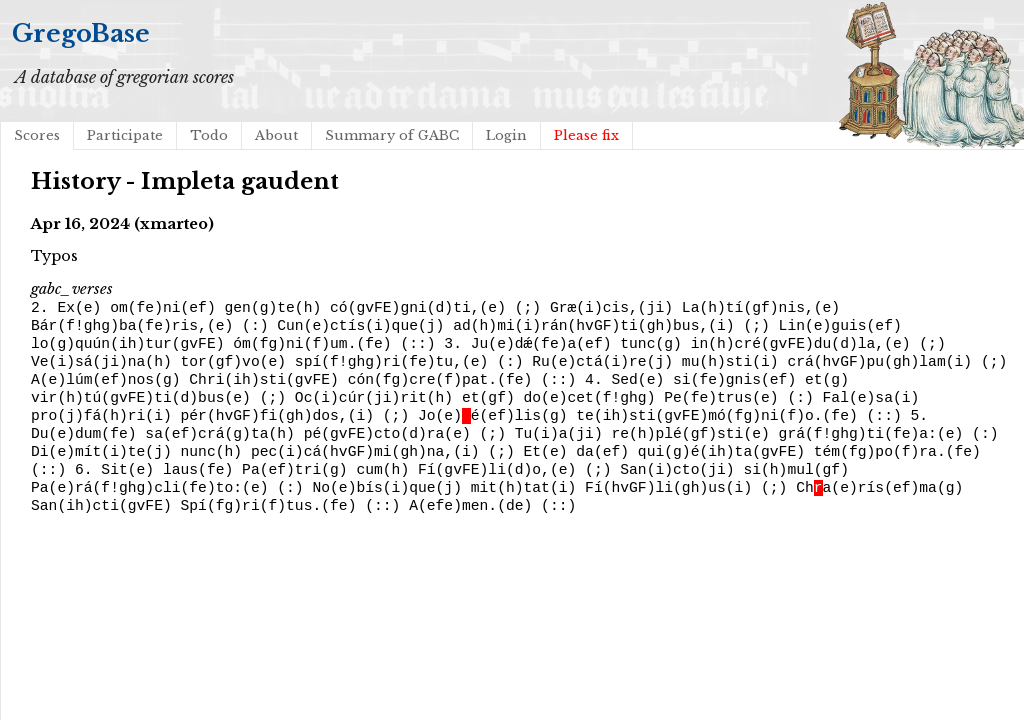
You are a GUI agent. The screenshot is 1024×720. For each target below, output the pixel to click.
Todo (209, 135)
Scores (37, 135)
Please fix (586, 135)
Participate (125, 135)
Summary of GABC (392, 135)
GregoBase (81, 33)
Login (506, 135)
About (276, 135)
